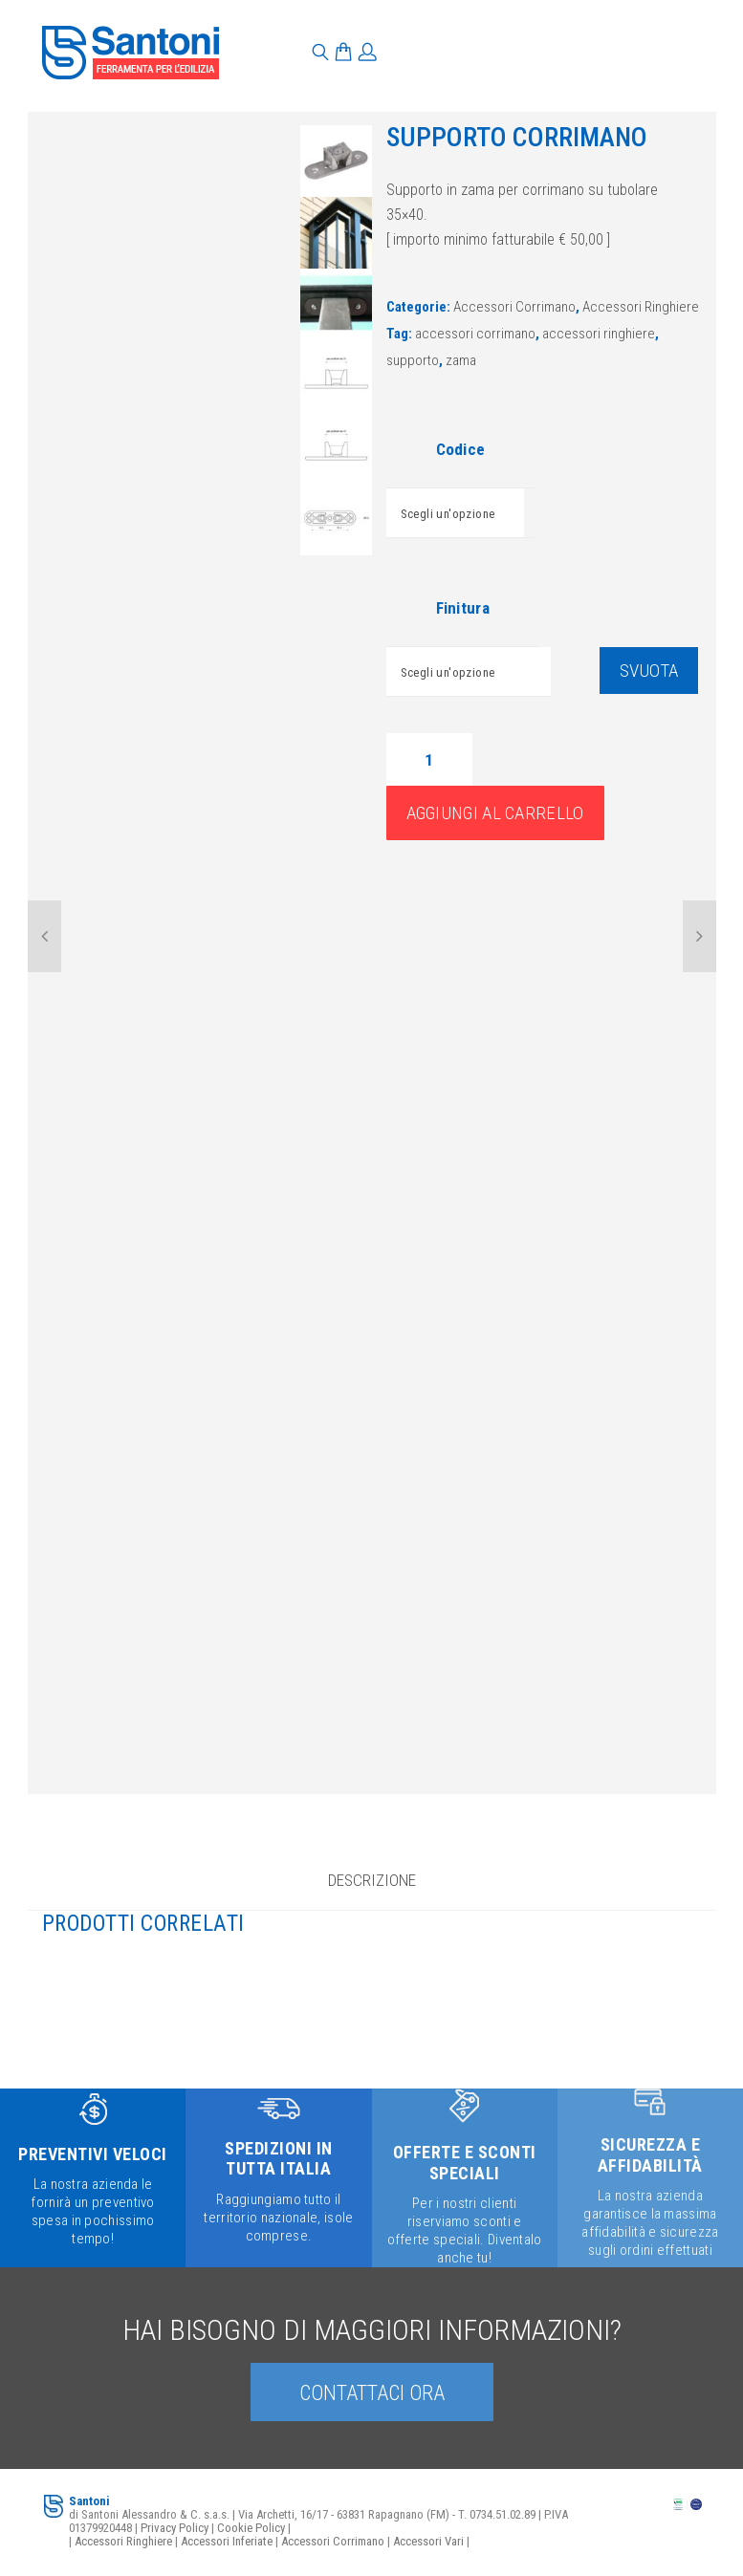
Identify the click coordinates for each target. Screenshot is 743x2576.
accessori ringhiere (598, 333)
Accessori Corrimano (514, 306)
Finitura (463, 607)
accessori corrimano (475, 333)
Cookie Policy (251, 2527)
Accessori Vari (428, 2540)
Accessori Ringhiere (640, 306)
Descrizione (372, 1879)
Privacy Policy (174, 2527)
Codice (461, 449)
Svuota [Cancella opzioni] (649, 671)
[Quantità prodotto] (429, 759)
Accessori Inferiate (227, 2540)
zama (461, 360)
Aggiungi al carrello (495, 813)
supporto (412, 360)
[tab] (372, 1887)
